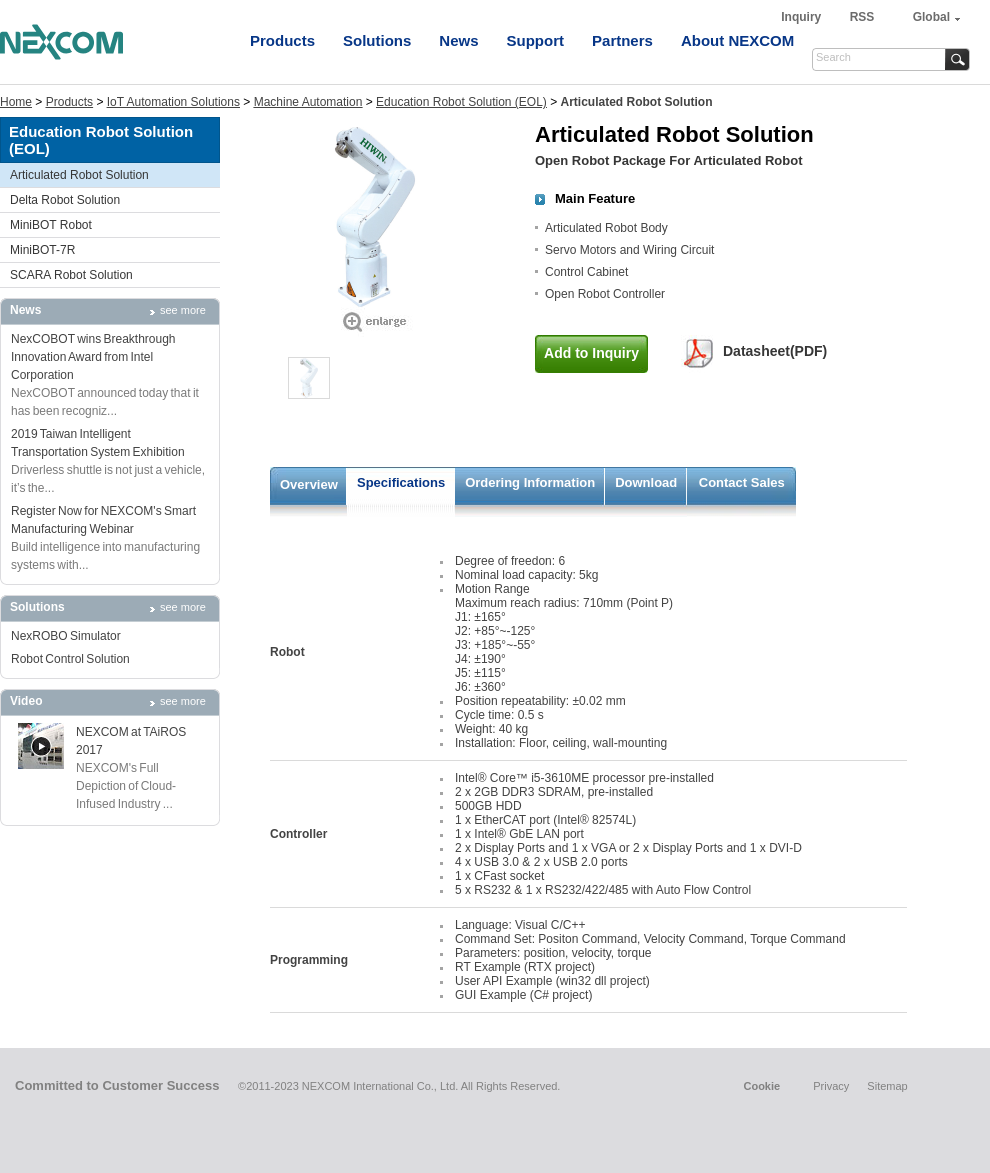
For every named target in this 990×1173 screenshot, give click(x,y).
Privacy (831, 1086)
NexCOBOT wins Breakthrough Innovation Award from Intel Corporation (93, 357)
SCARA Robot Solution (71, 275)
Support (536, 40)
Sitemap (887, 1086)
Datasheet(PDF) (775, 351)
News (458, 40)
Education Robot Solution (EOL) (461, 102)
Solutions (377, 40)
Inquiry (802, 17)
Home (16, 102)
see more (183, 310)
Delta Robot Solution (65, 200)
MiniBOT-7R (42, 250)
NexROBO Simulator (66, 636)
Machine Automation (308, 102)
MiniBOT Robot (51, 225)
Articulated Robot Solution (79, 175)
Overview (309, 484)
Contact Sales (742, 482)
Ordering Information (530, 482)
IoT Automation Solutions (173, 102)
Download (646, 482)
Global (931, 17)
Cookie (761, 1086)
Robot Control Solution (70, 659)
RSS (862, 17)
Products (282, 40)
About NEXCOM (737, 40)
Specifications (401, 482)
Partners (622, 40)
